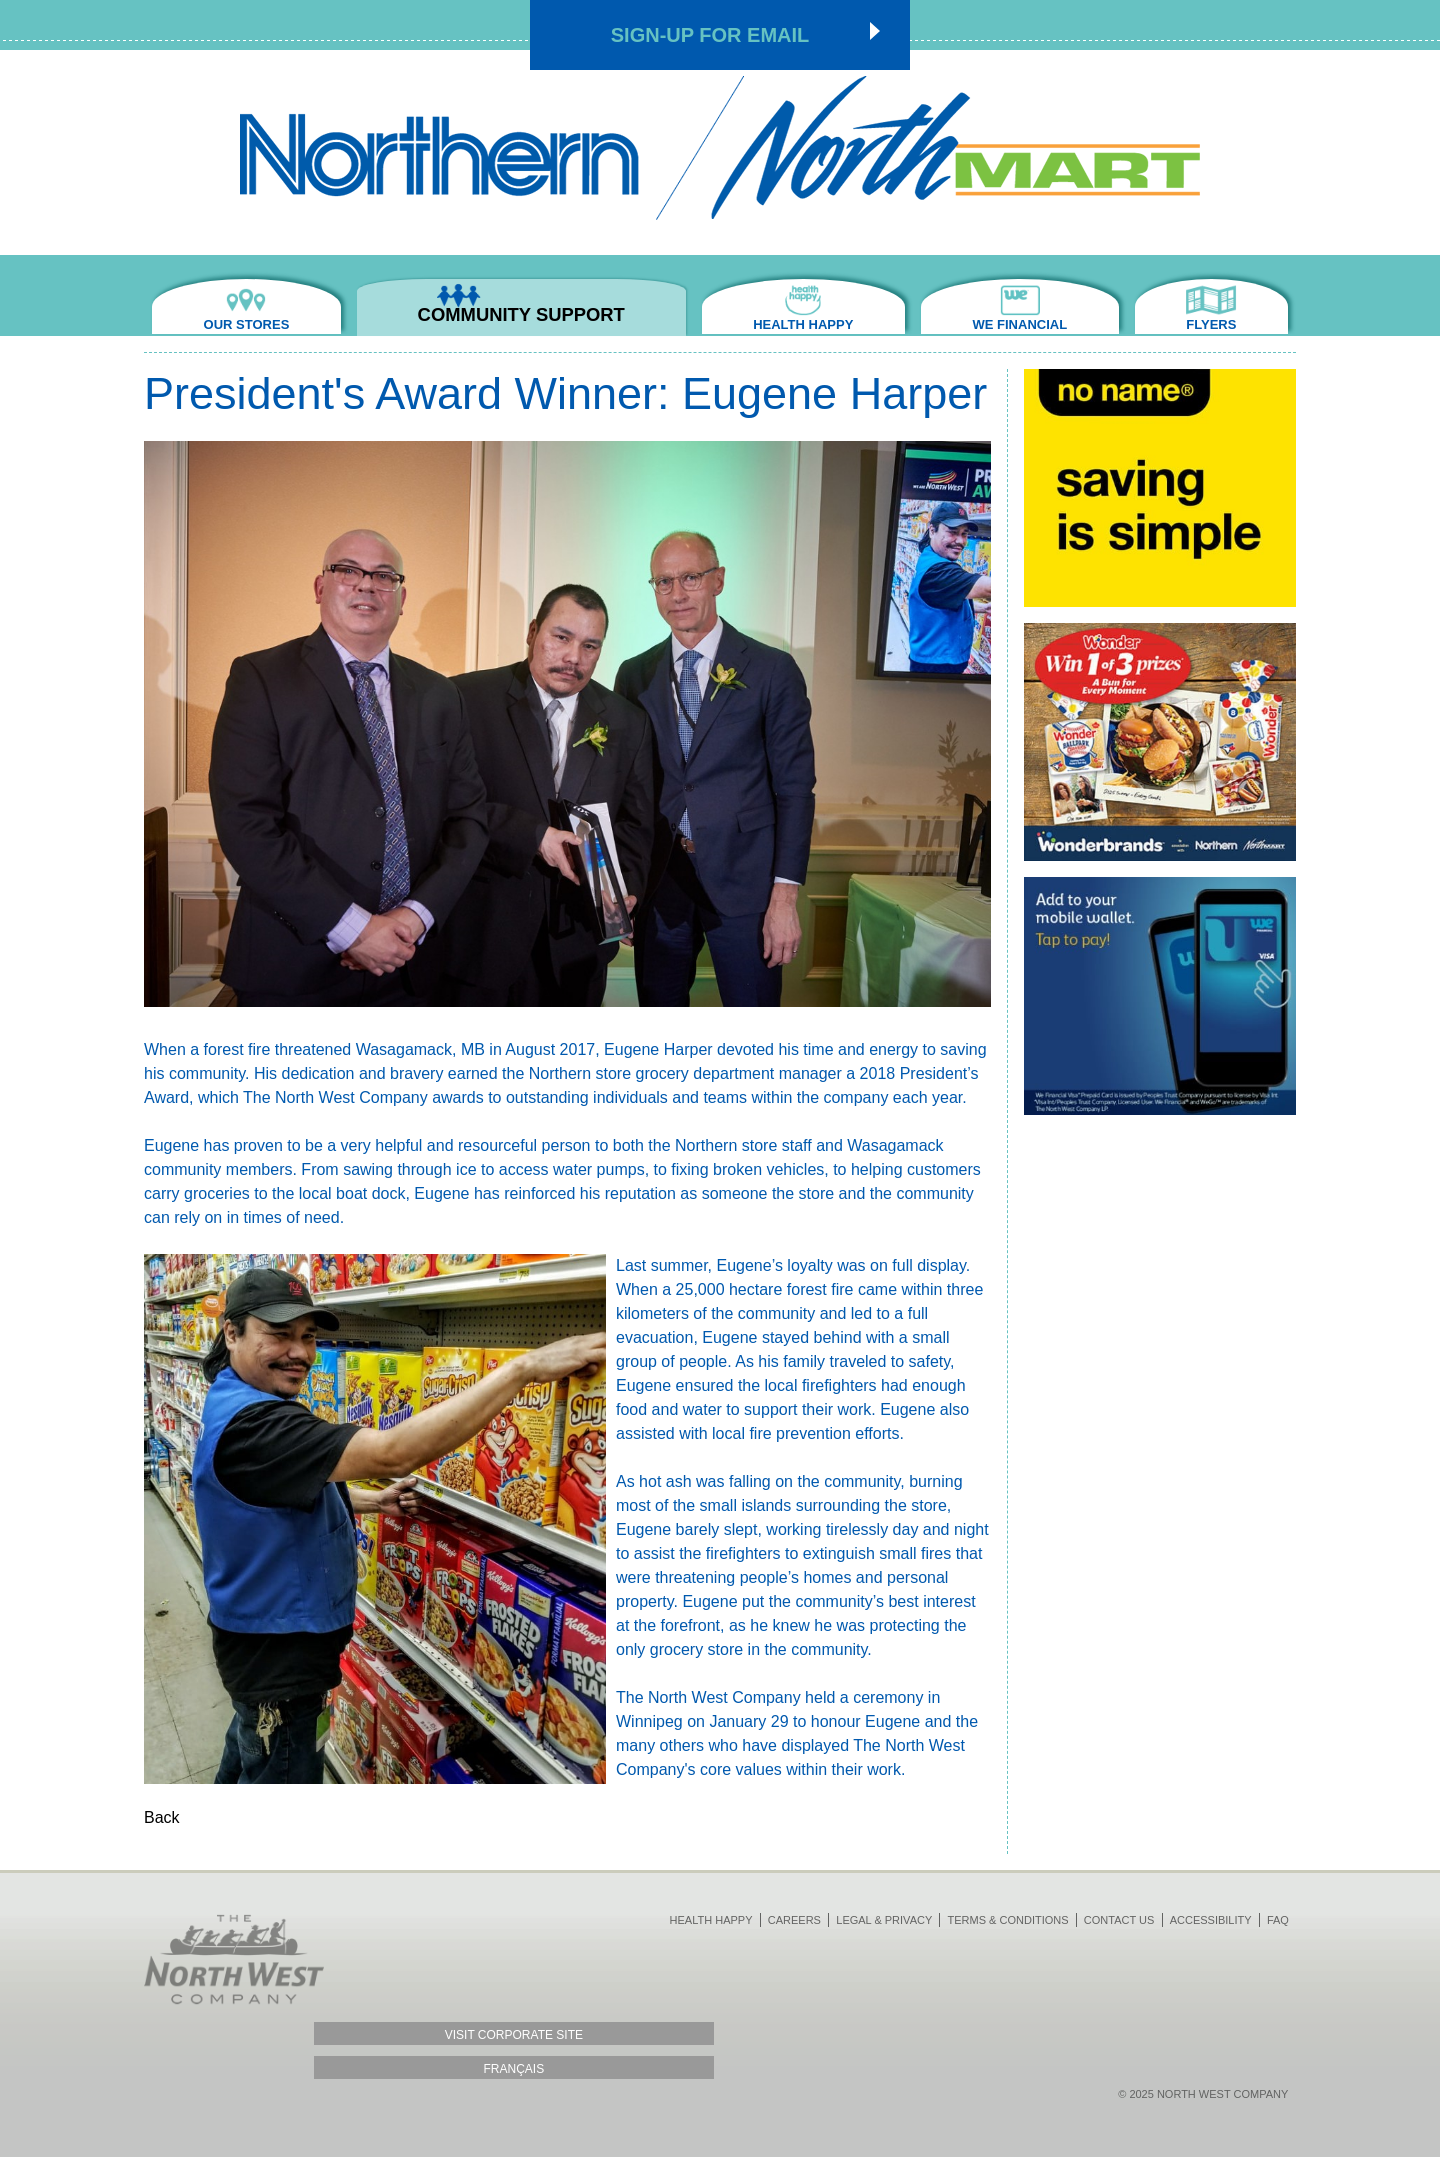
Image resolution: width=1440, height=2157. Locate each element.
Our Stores (255, 324)
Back (162, 1815)
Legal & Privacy (884, 1918)
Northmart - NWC (720, 147)
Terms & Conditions (1008, 1918)
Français (234, 2067)
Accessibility (1211, 1918)
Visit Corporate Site (234, 2034)
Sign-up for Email (710, 35)
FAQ (1278, 1918)
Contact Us (1119, 1918)
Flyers (1203, 324)
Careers (794, 1918)
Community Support (505, 324)
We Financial (996, 324)
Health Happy (764, 324)
